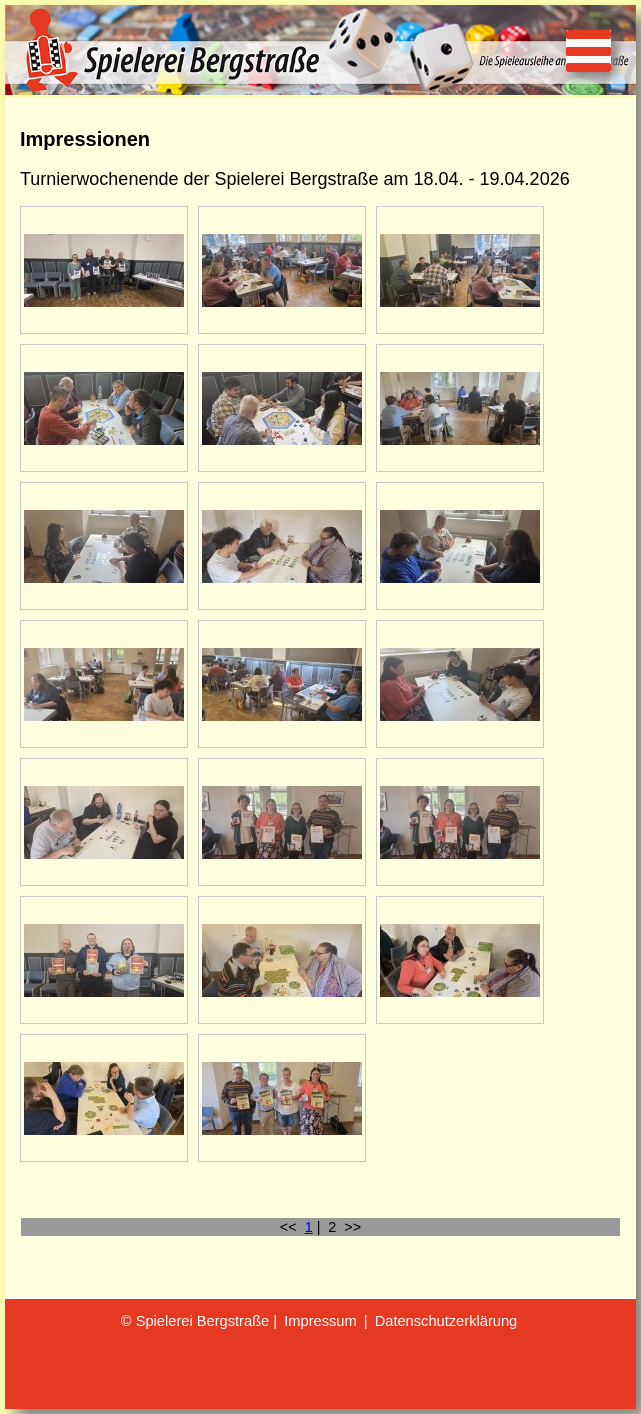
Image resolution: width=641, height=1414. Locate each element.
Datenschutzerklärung (446, 1321)
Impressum (320, 1321)
